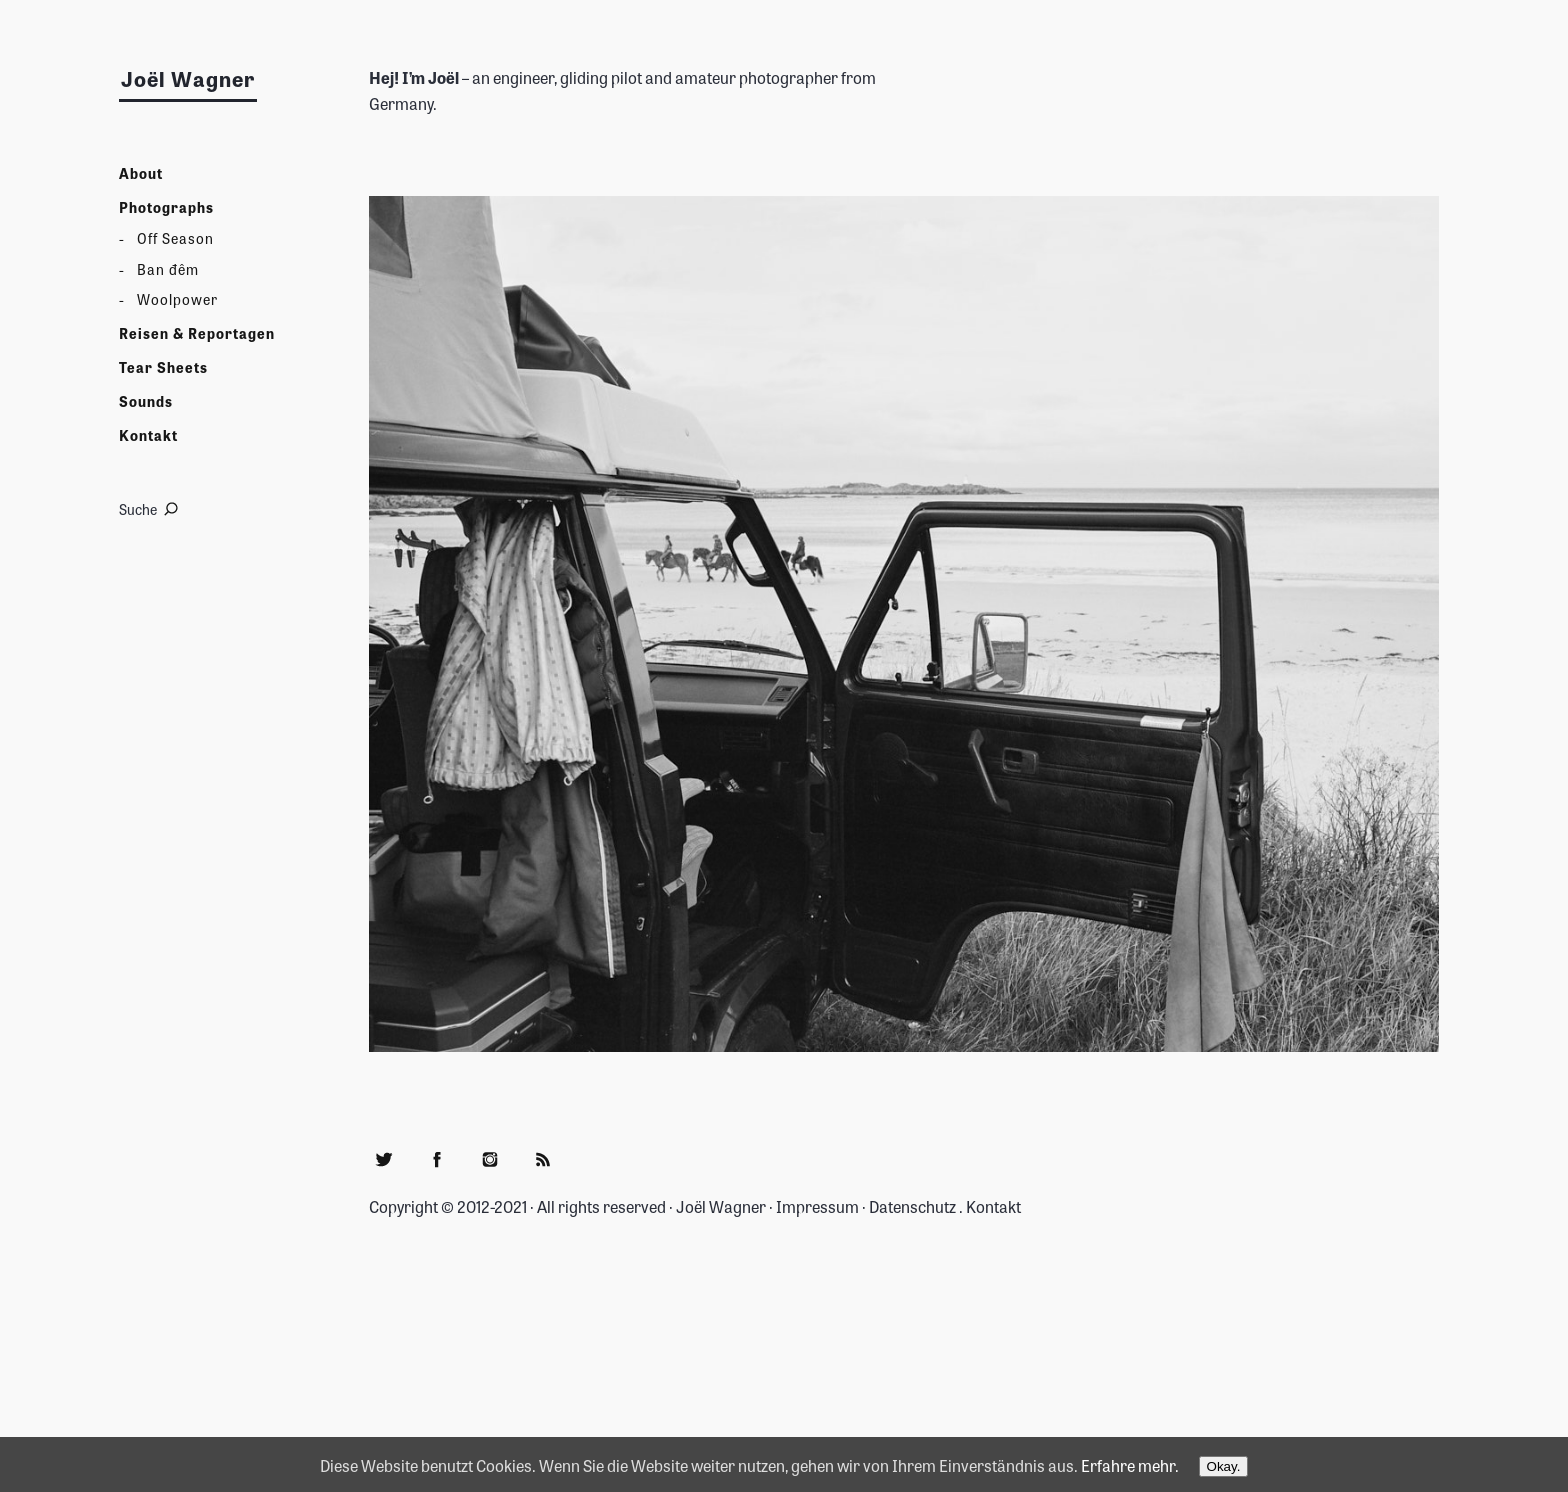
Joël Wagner (188, 79)
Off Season (175, 238)
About (141, 173)
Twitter (384, 1159)
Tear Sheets (163, 367)
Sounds (146, 401)
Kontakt (148, 435)
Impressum (817, 1206)
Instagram (490, 1159)
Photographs (166, 207)
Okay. (1224, 1466)
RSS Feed (543, 1159)
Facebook (437, 1159)
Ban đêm (168, 269)
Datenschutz (912, 1206)
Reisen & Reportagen (197, 333)
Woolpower (177, 299)
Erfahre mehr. (1130, 1465)
